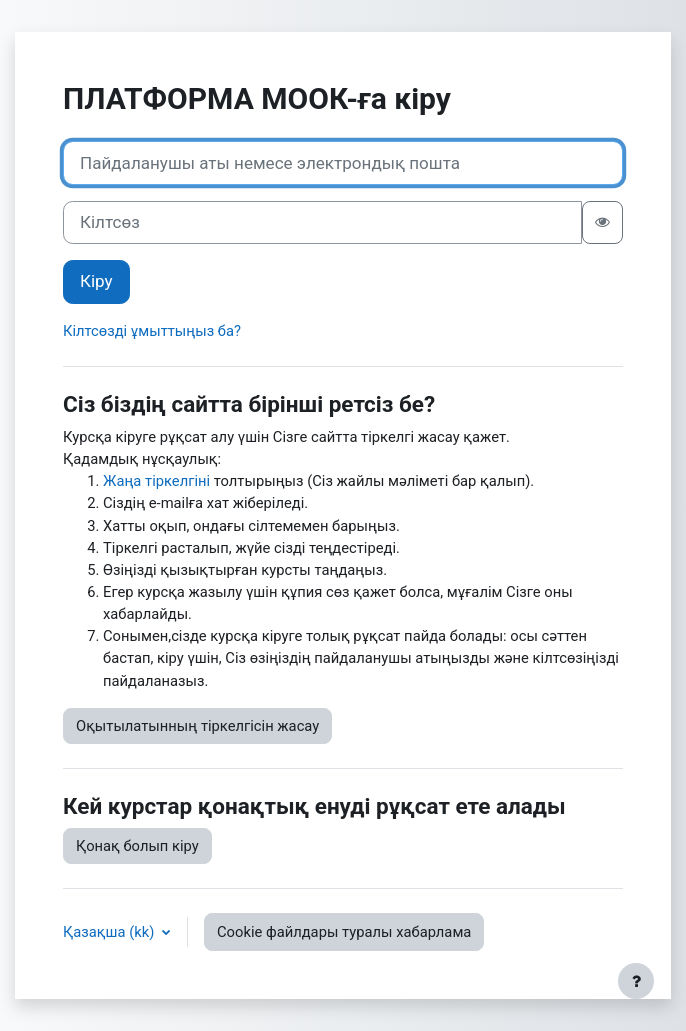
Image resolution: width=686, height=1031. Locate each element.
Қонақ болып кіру (137, 846)
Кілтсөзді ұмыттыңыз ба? (152, 331)
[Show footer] (636, 981)
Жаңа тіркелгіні (156, 481)
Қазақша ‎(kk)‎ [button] (110, 932)
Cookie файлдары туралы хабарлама (344, 932)
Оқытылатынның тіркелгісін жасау (197, 726)
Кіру (96, 281)
